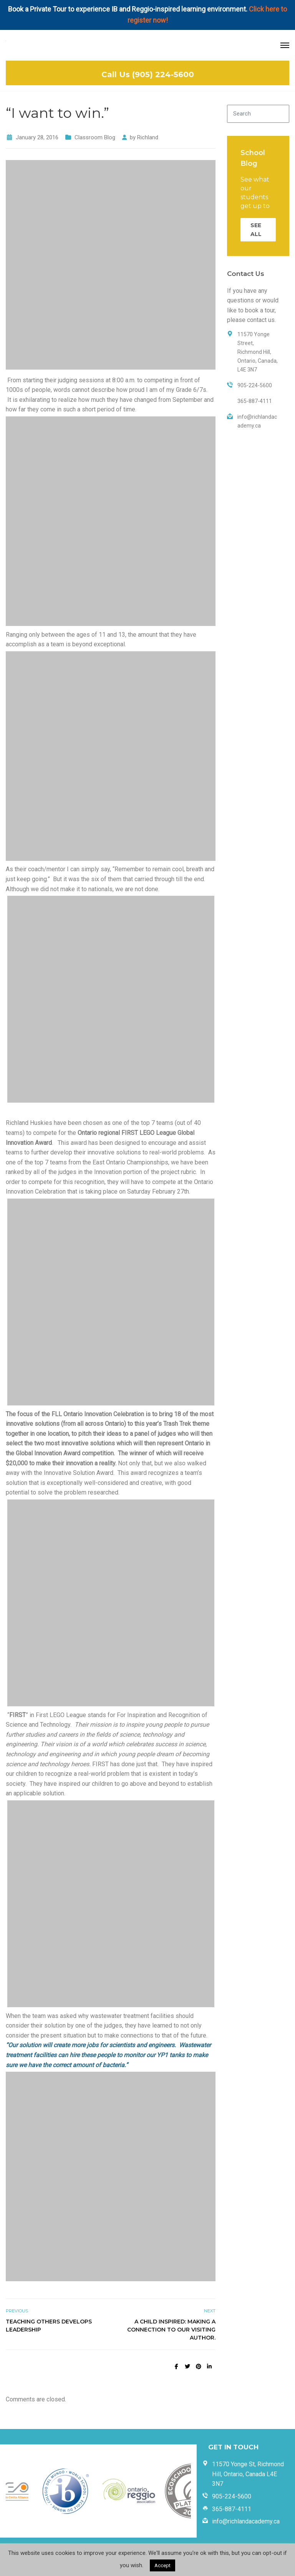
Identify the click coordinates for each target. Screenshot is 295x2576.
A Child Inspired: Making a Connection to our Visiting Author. (171, 2329)
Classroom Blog (95, 137)
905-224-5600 (231, 2496)
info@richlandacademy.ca (246, 2521)
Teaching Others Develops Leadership (49, 2325)
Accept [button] (162, 2565)
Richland (147, 137)
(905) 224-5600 (163, 74)
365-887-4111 (231, 2509)
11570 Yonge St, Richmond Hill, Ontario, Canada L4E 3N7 (248, 2473)
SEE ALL (256, 229)
